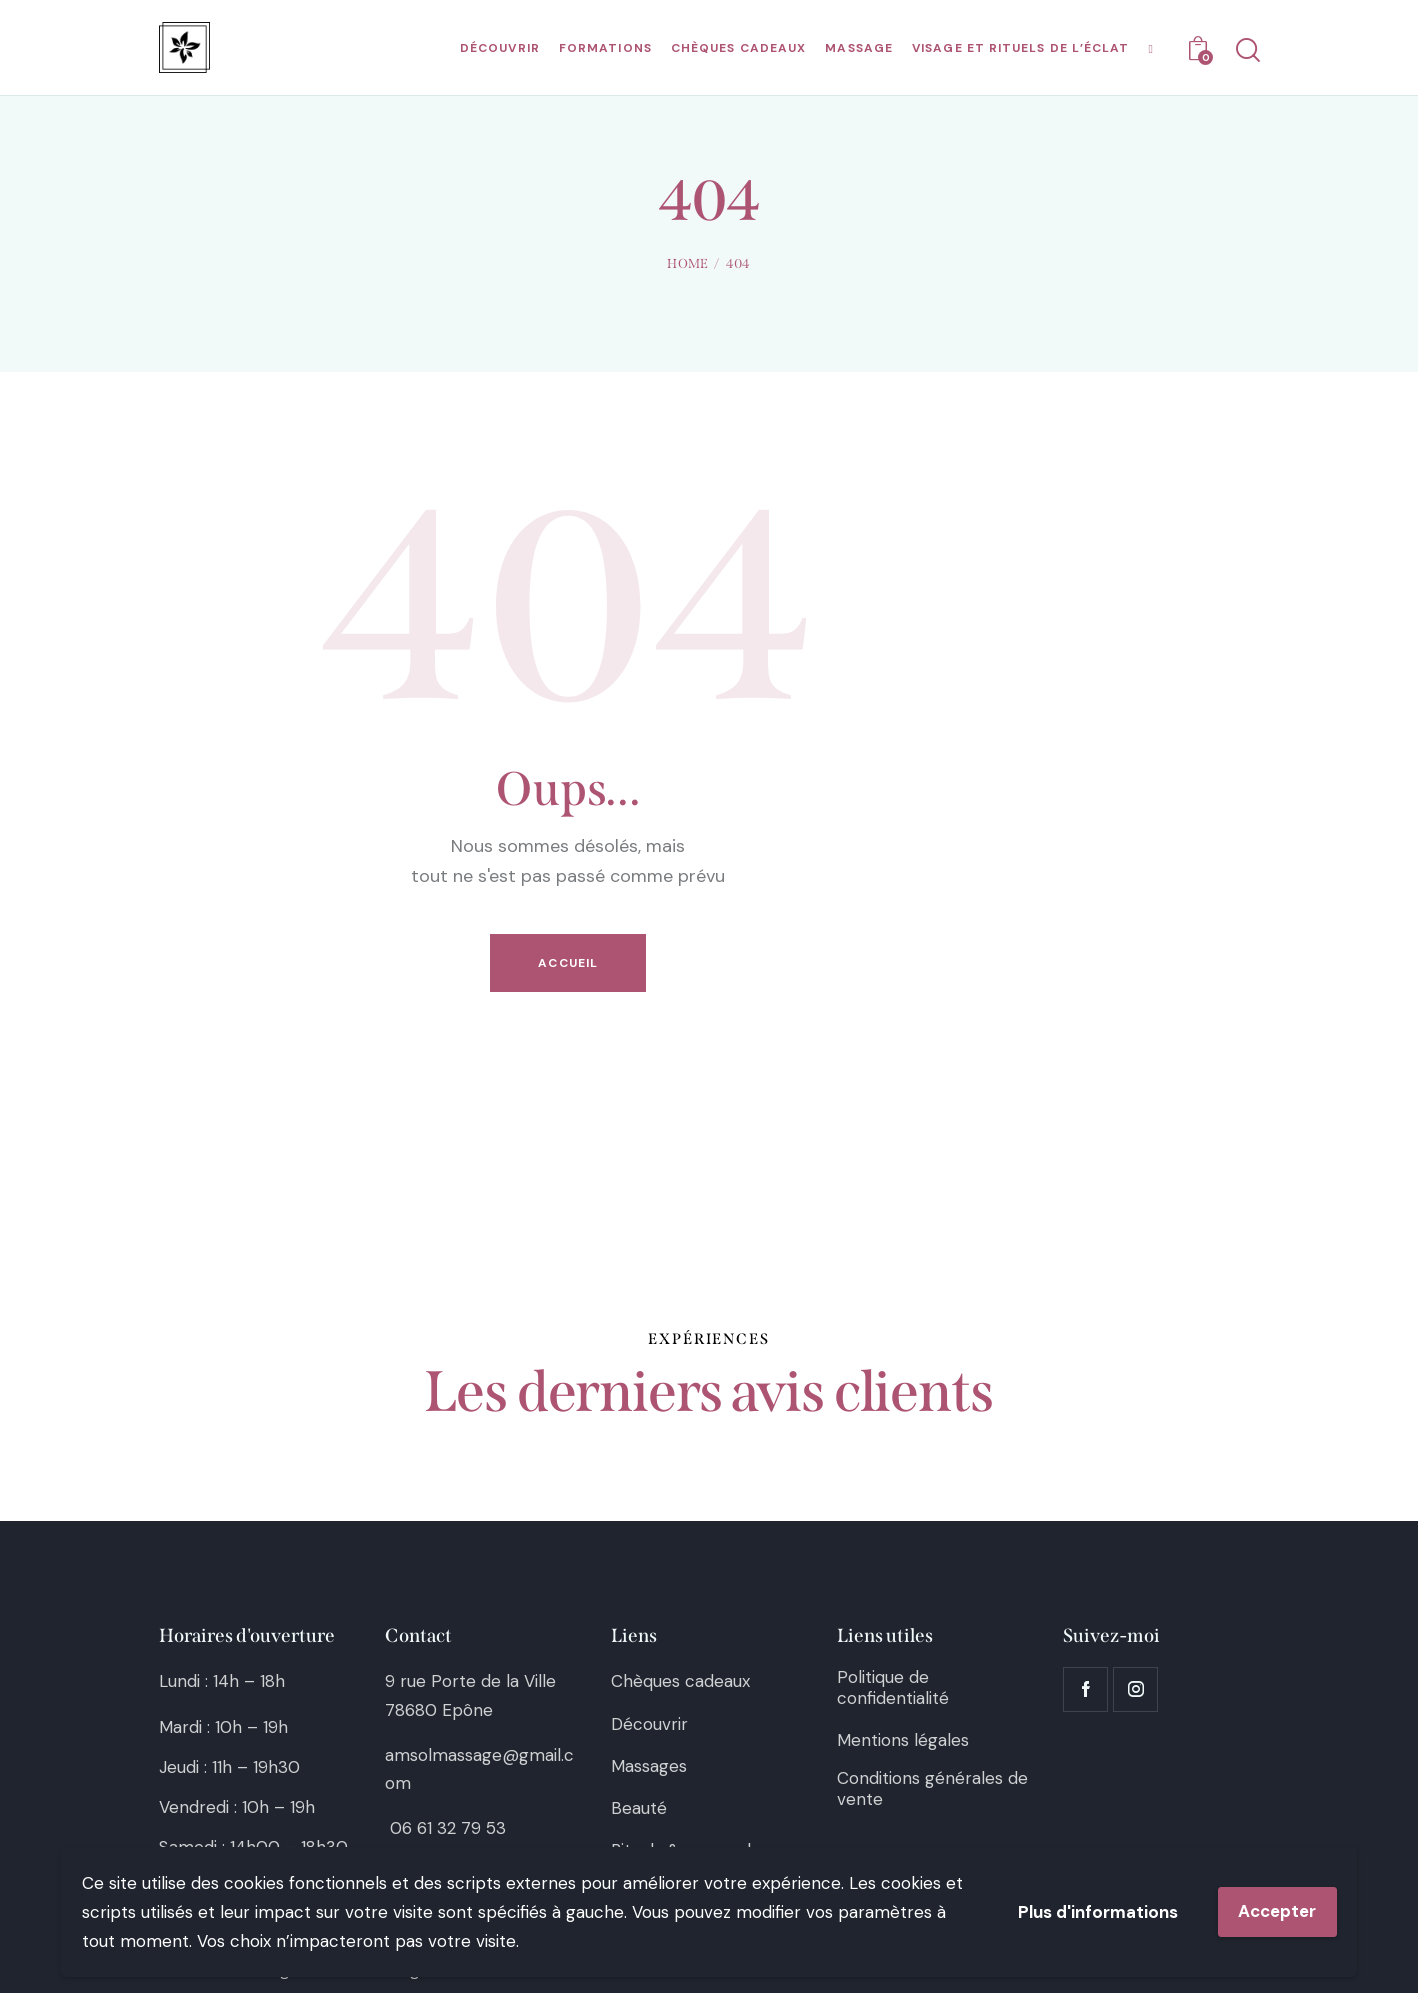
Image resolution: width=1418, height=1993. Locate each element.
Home (687, 263)
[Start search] (1246, 50)
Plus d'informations (1098, 1912)
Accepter (1277, 1911)
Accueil (568, 963)
